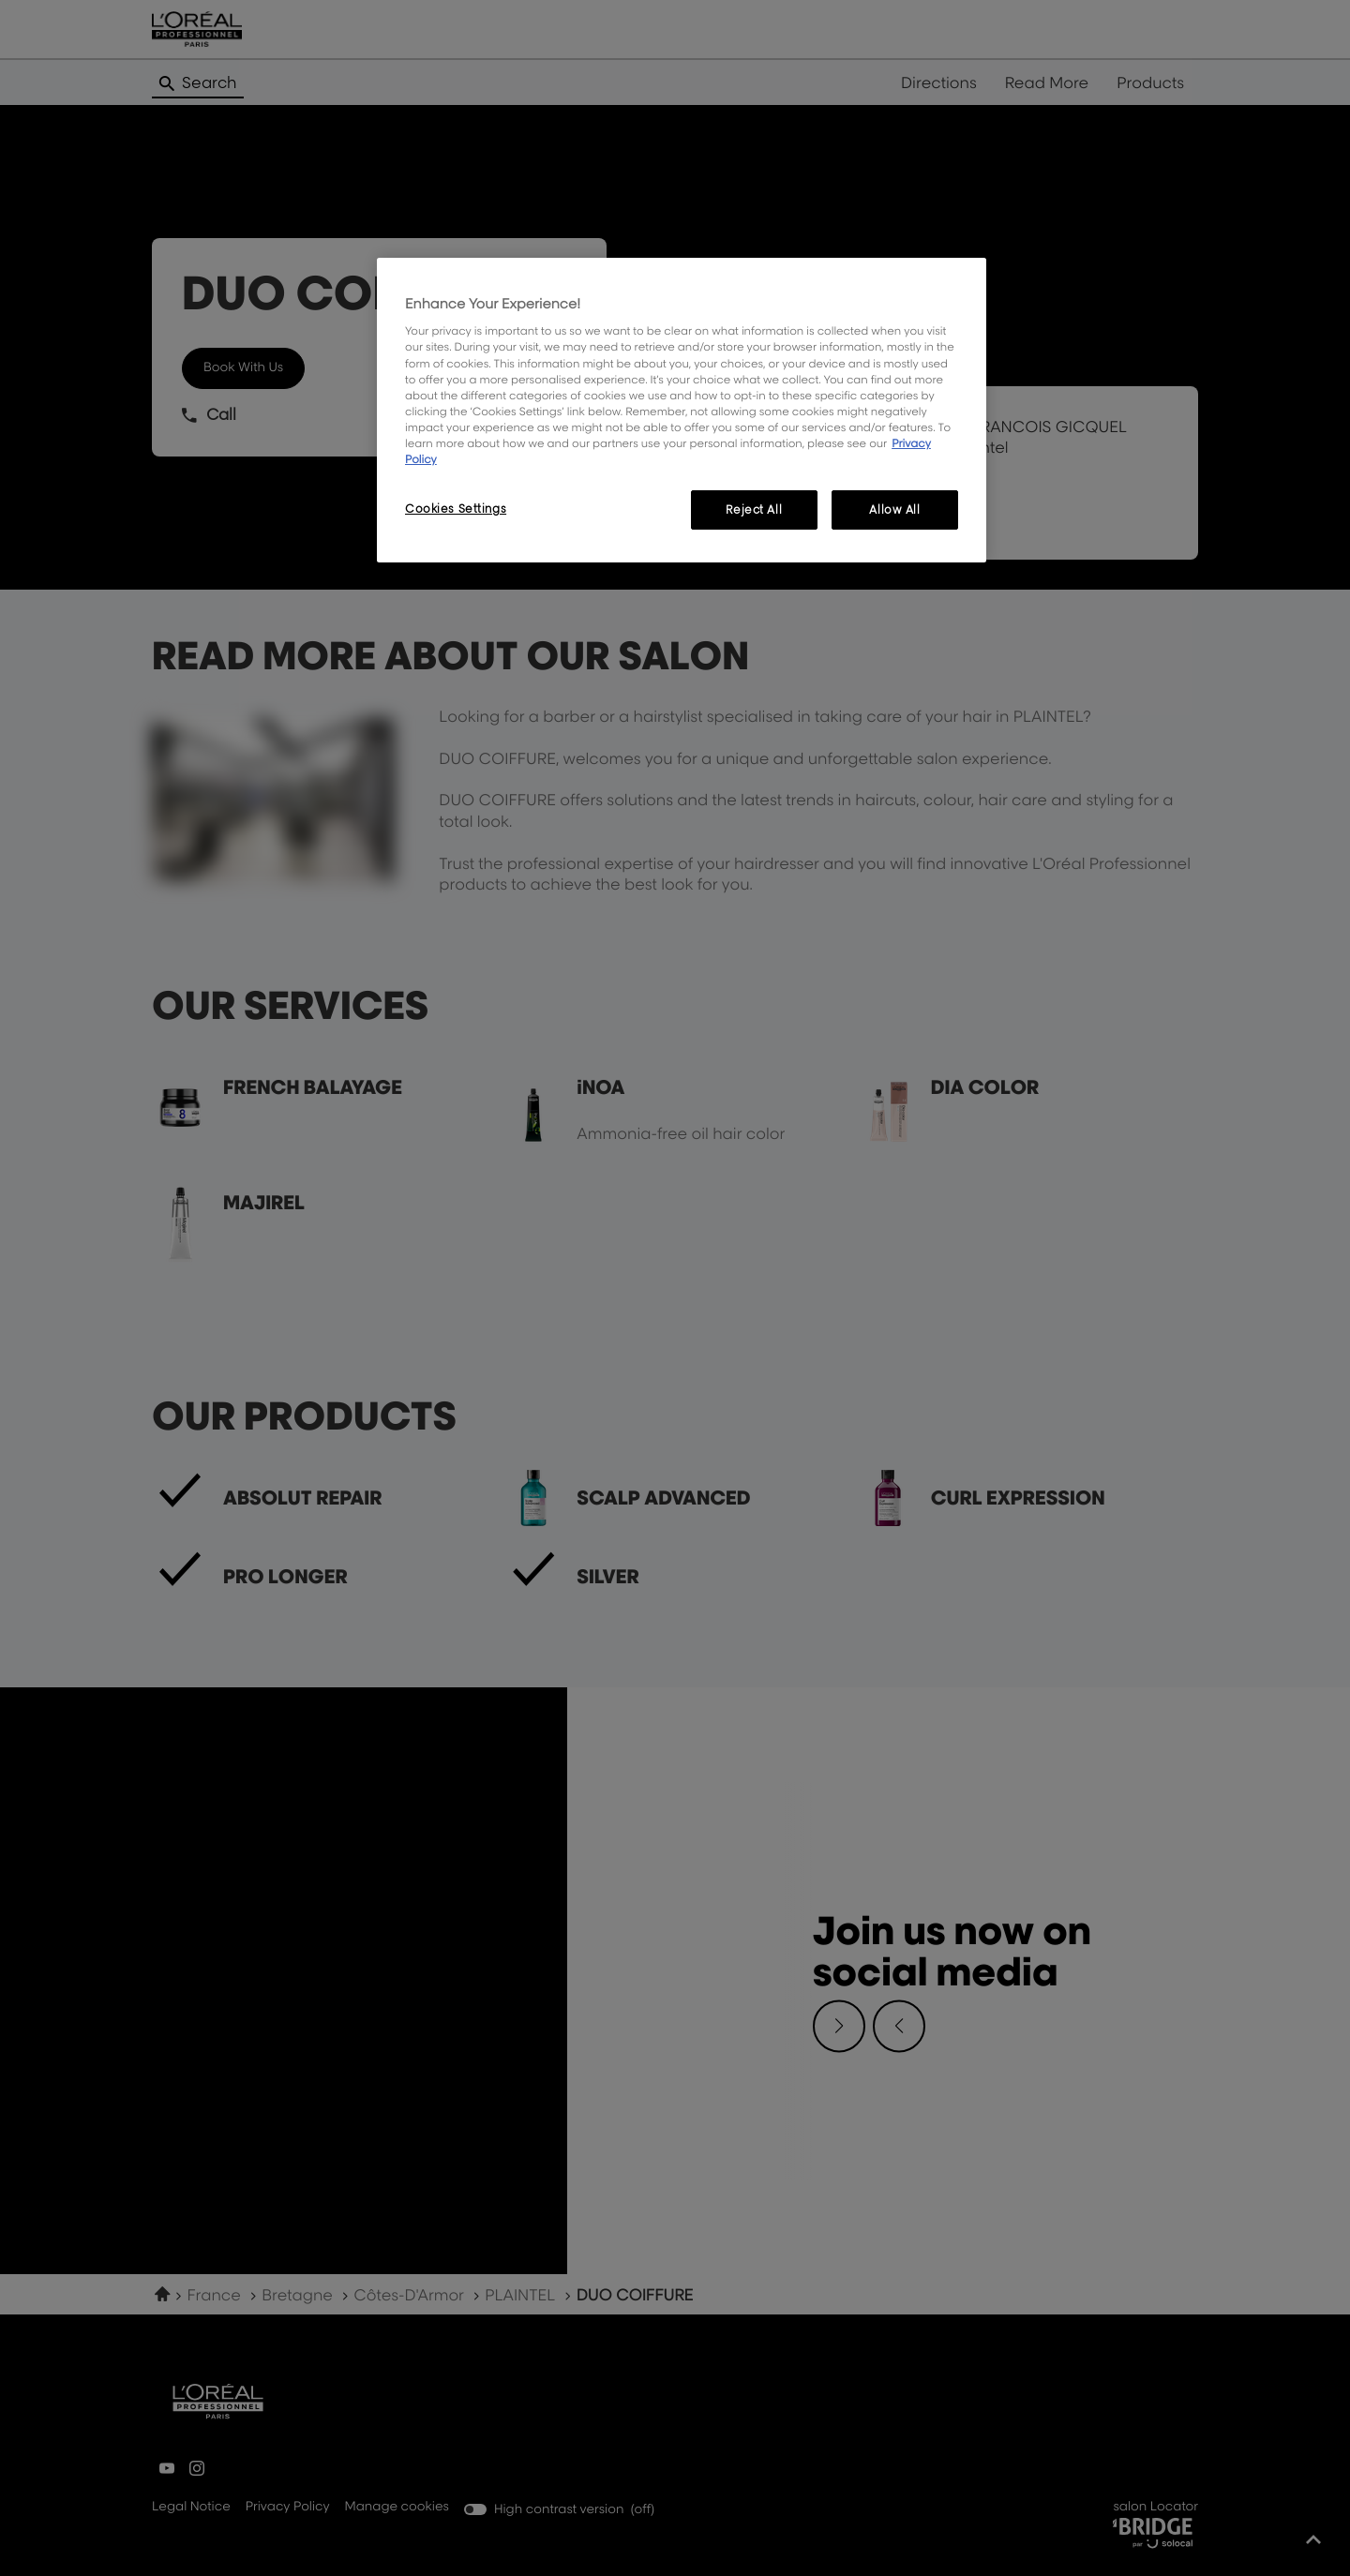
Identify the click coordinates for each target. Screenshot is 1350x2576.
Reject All (754, 509)
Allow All (894, 509)
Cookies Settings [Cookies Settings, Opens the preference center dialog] (455, 509)
